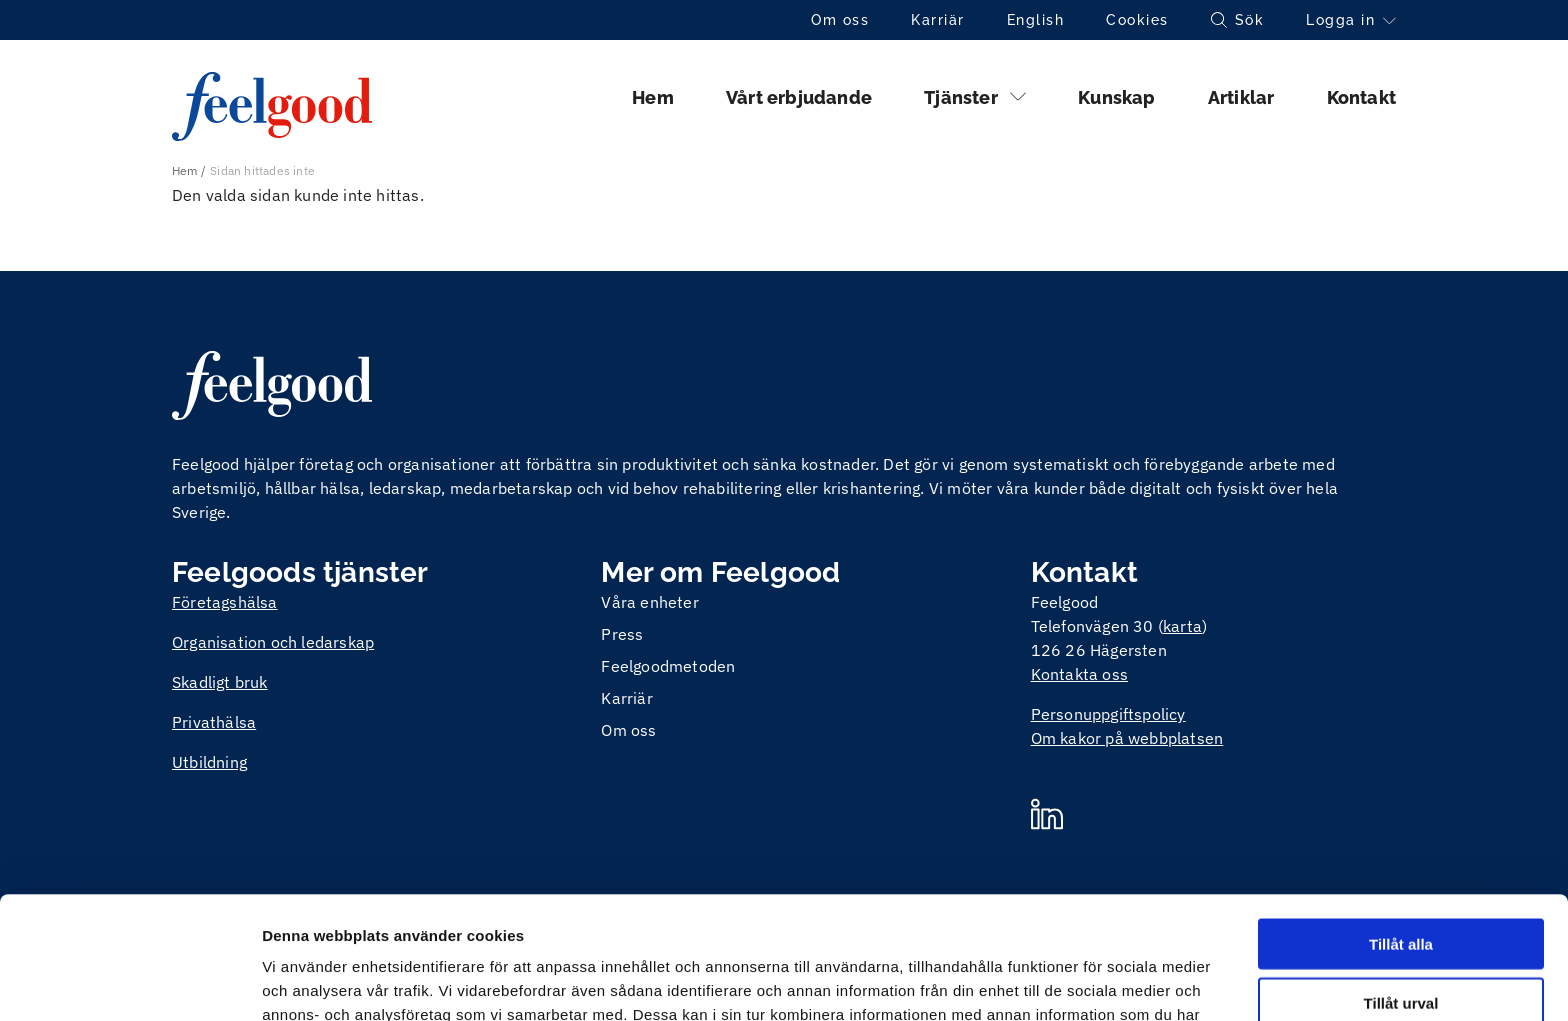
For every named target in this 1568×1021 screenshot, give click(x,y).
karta (1182, 626)
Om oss (840, 20)
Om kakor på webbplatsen (1127, 738)
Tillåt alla (1401, 821)
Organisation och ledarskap (273, 642)
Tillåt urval (1401, 880)
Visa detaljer (1086, 981)
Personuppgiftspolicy (1108, 714)
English (1036, 20)
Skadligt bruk (220, 682)
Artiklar (1241, 97)
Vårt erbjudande (799, 97)
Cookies (1137, 20)
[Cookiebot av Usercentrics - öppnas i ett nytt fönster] (129, 982)
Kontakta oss (1079, 674)
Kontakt (1361, 97)
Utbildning (209, 762)
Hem (653, 97)
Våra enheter (649, 602)
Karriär (938, 20)
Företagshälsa (225, 602)
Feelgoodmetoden (668, 666)
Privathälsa (214, 722)
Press (622, 634)
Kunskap (1116, 97)
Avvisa (1401, 939)
